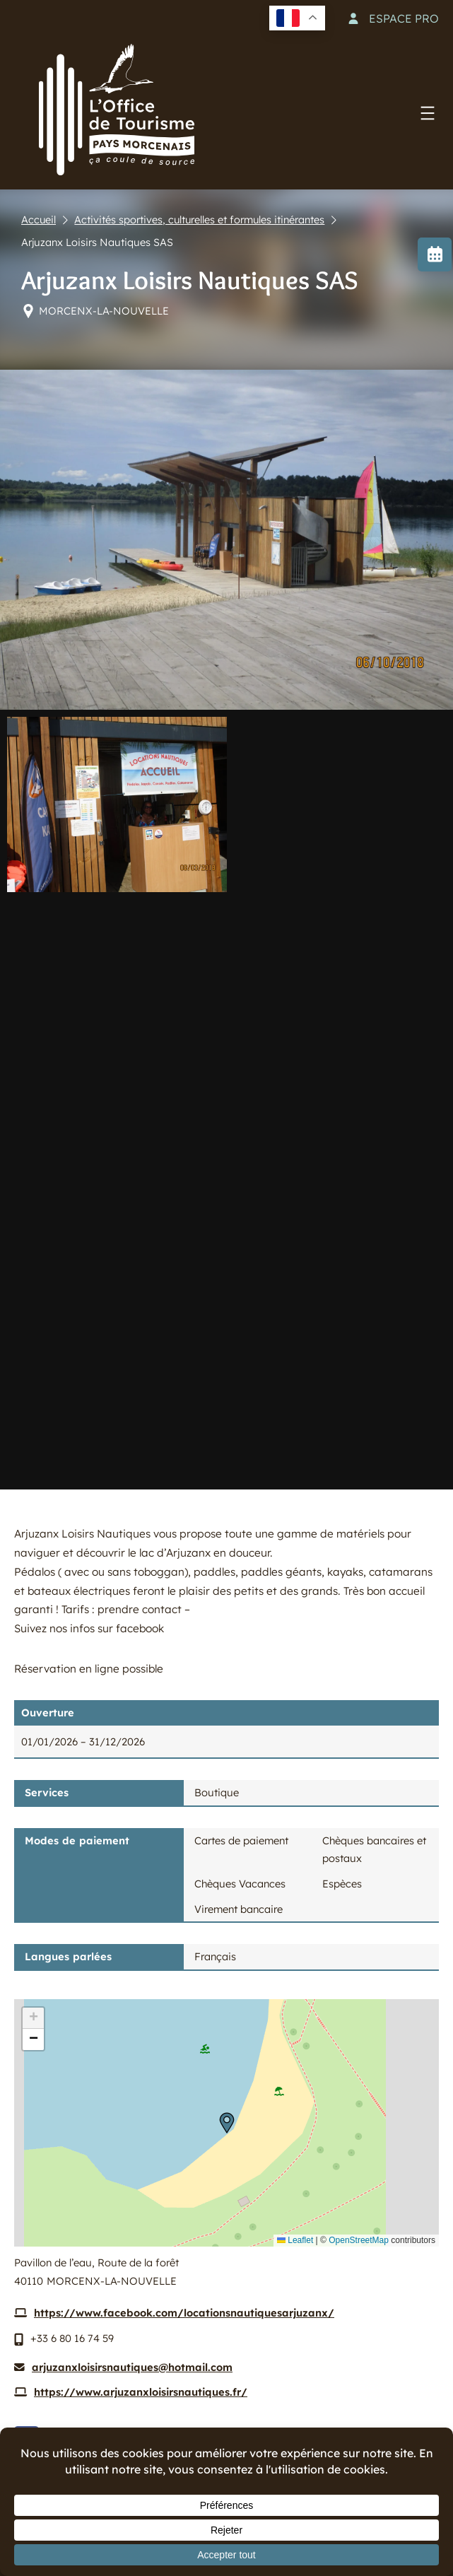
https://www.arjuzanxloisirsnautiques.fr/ (140, 2392)
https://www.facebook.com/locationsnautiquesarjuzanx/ (184, 2312)
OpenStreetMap (359, 2240)
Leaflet (295, 2240)
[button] (227, 2123)
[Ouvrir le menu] (427, 113)
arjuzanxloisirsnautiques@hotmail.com (132, 2367)
